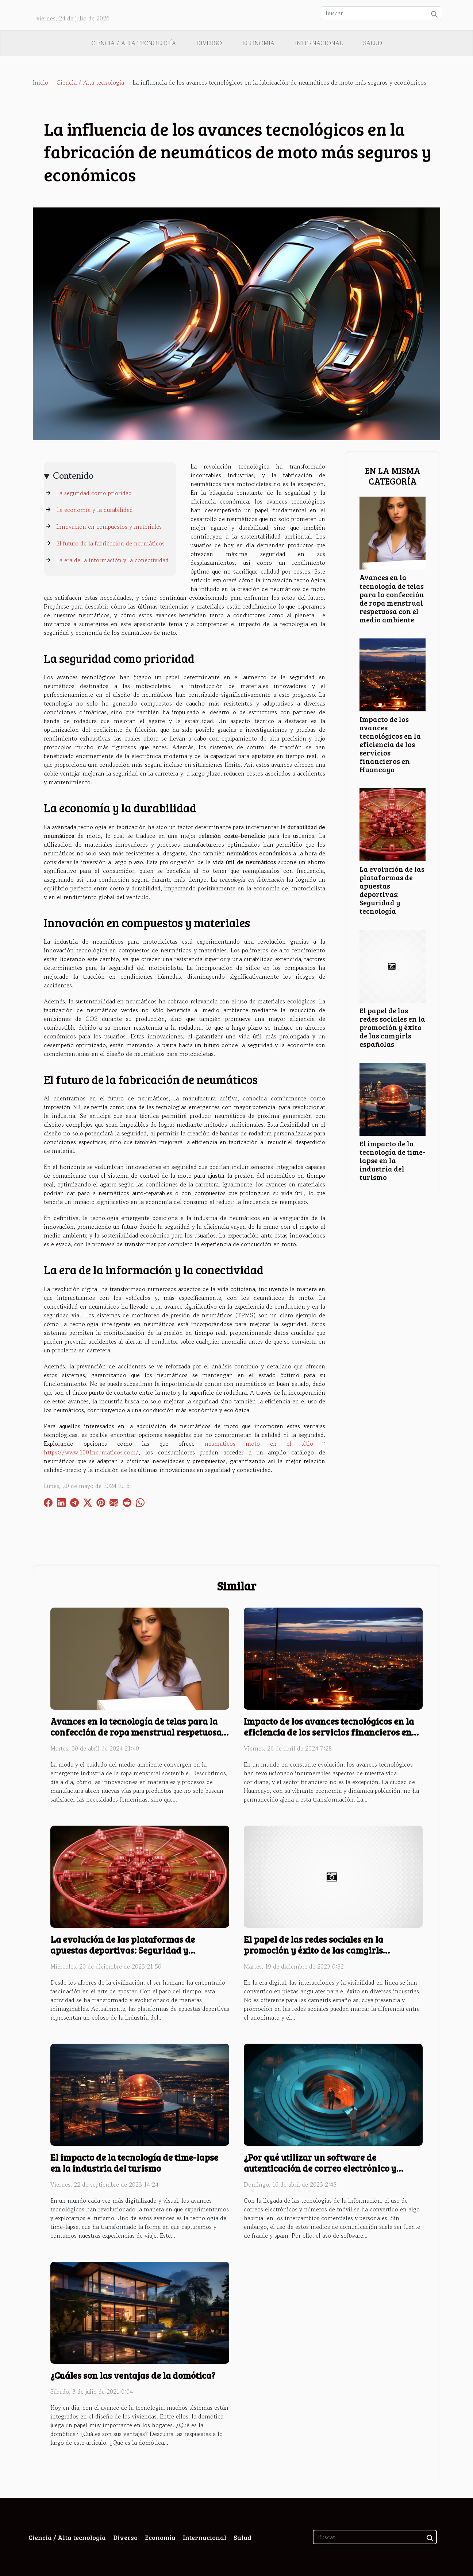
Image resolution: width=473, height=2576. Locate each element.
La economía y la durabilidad (94, 509)
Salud (372, 43)
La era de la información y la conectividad (112, 560)
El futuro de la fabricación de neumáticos (110, 543)
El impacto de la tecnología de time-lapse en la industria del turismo (392, 1160)
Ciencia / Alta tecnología (133, 43)
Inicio (40, 82)
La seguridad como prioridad (94, 493)
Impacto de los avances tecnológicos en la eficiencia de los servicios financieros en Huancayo (390, 744)
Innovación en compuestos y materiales (109, 526)
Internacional (319, 43)
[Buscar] (381, 13)
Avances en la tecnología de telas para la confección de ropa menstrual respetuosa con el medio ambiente (391, 598)
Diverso (209, 43)
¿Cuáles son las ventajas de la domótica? (132, 2375)
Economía (258, 43)
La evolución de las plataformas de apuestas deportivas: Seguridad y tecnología (391, 890)
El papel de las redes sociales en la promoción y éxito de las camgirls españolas (392, 1027)
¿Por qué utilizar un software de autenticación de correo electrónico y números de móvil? (320, 2168)
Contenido (73, 475)
